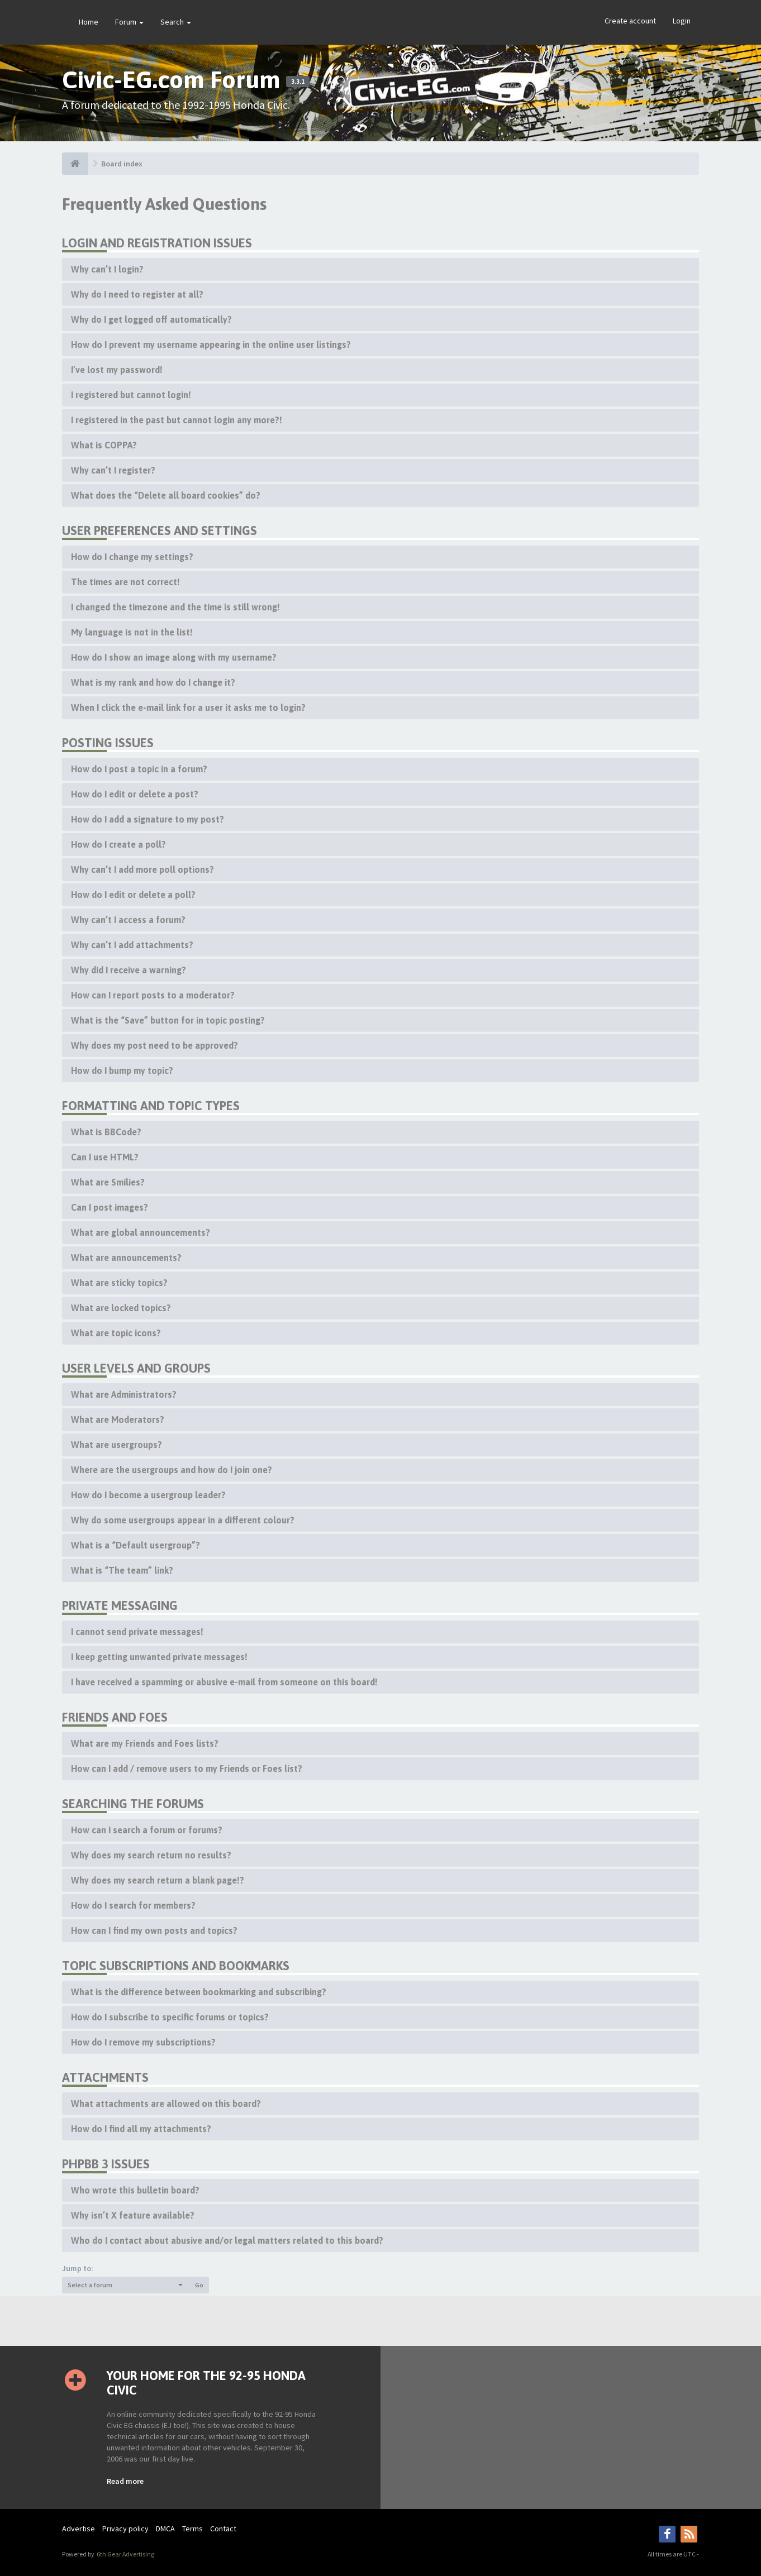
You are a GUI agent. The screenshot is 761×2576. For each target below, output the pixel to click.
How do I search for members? (133, 1905)
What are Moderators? (117, 1419)
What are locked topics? (121, 1308)
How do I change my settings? (132, 557)
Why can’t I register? (113, 470)
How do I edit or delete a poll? (133, 895)
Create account (630, 21)
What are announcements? (126, 1258)
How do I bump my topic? (122, 1070)
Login (682, 21)
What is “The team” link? (122, 1570)
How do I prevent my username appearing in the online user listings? (211, 345)
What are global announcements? (140, 1232)
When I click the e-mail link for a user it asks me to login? (188, 707)
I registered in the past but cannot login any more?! (176, 420)
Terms (192, 2529)
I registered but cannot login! (131, 395)
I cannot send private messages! (137, 1632)
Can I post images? (109, 1207)
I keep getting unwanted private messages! (159, 1657)
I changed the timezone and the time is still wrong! (175, 607)
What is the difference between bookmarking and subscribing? (198, 1992)
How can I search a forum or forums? (146, 1830)
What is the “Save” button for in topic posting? (168, 1020)
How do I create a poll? (118, 844)
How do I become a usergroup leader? (148, 1495)
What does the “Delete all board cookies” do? (165, 495)
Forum (129, 22)
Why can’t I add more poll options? (142, 869)
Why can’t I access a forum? (128, 920)
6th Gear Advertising (125, 2554)
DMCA (165, 2529)
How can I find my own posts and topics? (154, 1930)
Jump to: (77, 2268)
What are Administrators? (124, 1394)
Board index (121, 164)
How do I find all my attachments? (141, 2129)
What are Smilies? (108, 1182)
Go (199, 2285)
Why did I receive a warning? (128, 970)
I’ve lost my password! (117, 370)
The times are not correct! (125, 582)
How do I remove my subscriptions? (143, 2042)
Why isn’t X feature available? (132, 2215)
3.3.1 (298, 81)
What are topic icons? (116, 1333)
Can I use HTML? (105, 1157)
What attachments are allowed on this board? (166, 2104)
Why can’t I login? (107, 269)
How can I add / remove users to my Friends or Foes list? (186, 1768)
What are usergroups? (116, 1445)
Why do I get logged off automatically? (151, 319)
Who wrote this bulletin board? (135, 2190)
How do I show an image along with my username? (174, 657)
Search (175, 22)
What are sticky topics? (119, 1283)
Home (88, 22)
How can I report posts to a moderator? (153, 995)
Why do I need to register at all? (137, 294)
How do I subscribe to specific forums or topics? (170, 2017)
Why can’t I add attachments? (132, 945)
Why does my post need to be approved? (154, 1045)
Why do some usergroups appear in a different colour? (182, 1520)
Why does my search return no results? (151, 1855)
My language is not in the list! (132, 632)
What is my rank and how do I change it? (153, 682)
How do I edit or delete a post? (134, 794)
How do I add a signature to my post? (147, 819)
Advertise (78, 2529)
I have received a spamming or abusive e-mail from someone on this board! (224, 1682)
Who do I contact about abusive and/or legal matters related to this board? (227, 2240)
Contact (223, 2529)
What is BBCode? (106, 1132)
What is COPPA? (104, 445)
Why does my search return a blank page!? (157, 1880)
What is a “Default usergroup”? (135, 1545)
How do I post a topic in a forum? (139, 769)
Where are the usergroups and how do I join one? (171, 1470)
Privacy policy (125, 2529)
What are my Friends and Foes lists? (144, 1743)
